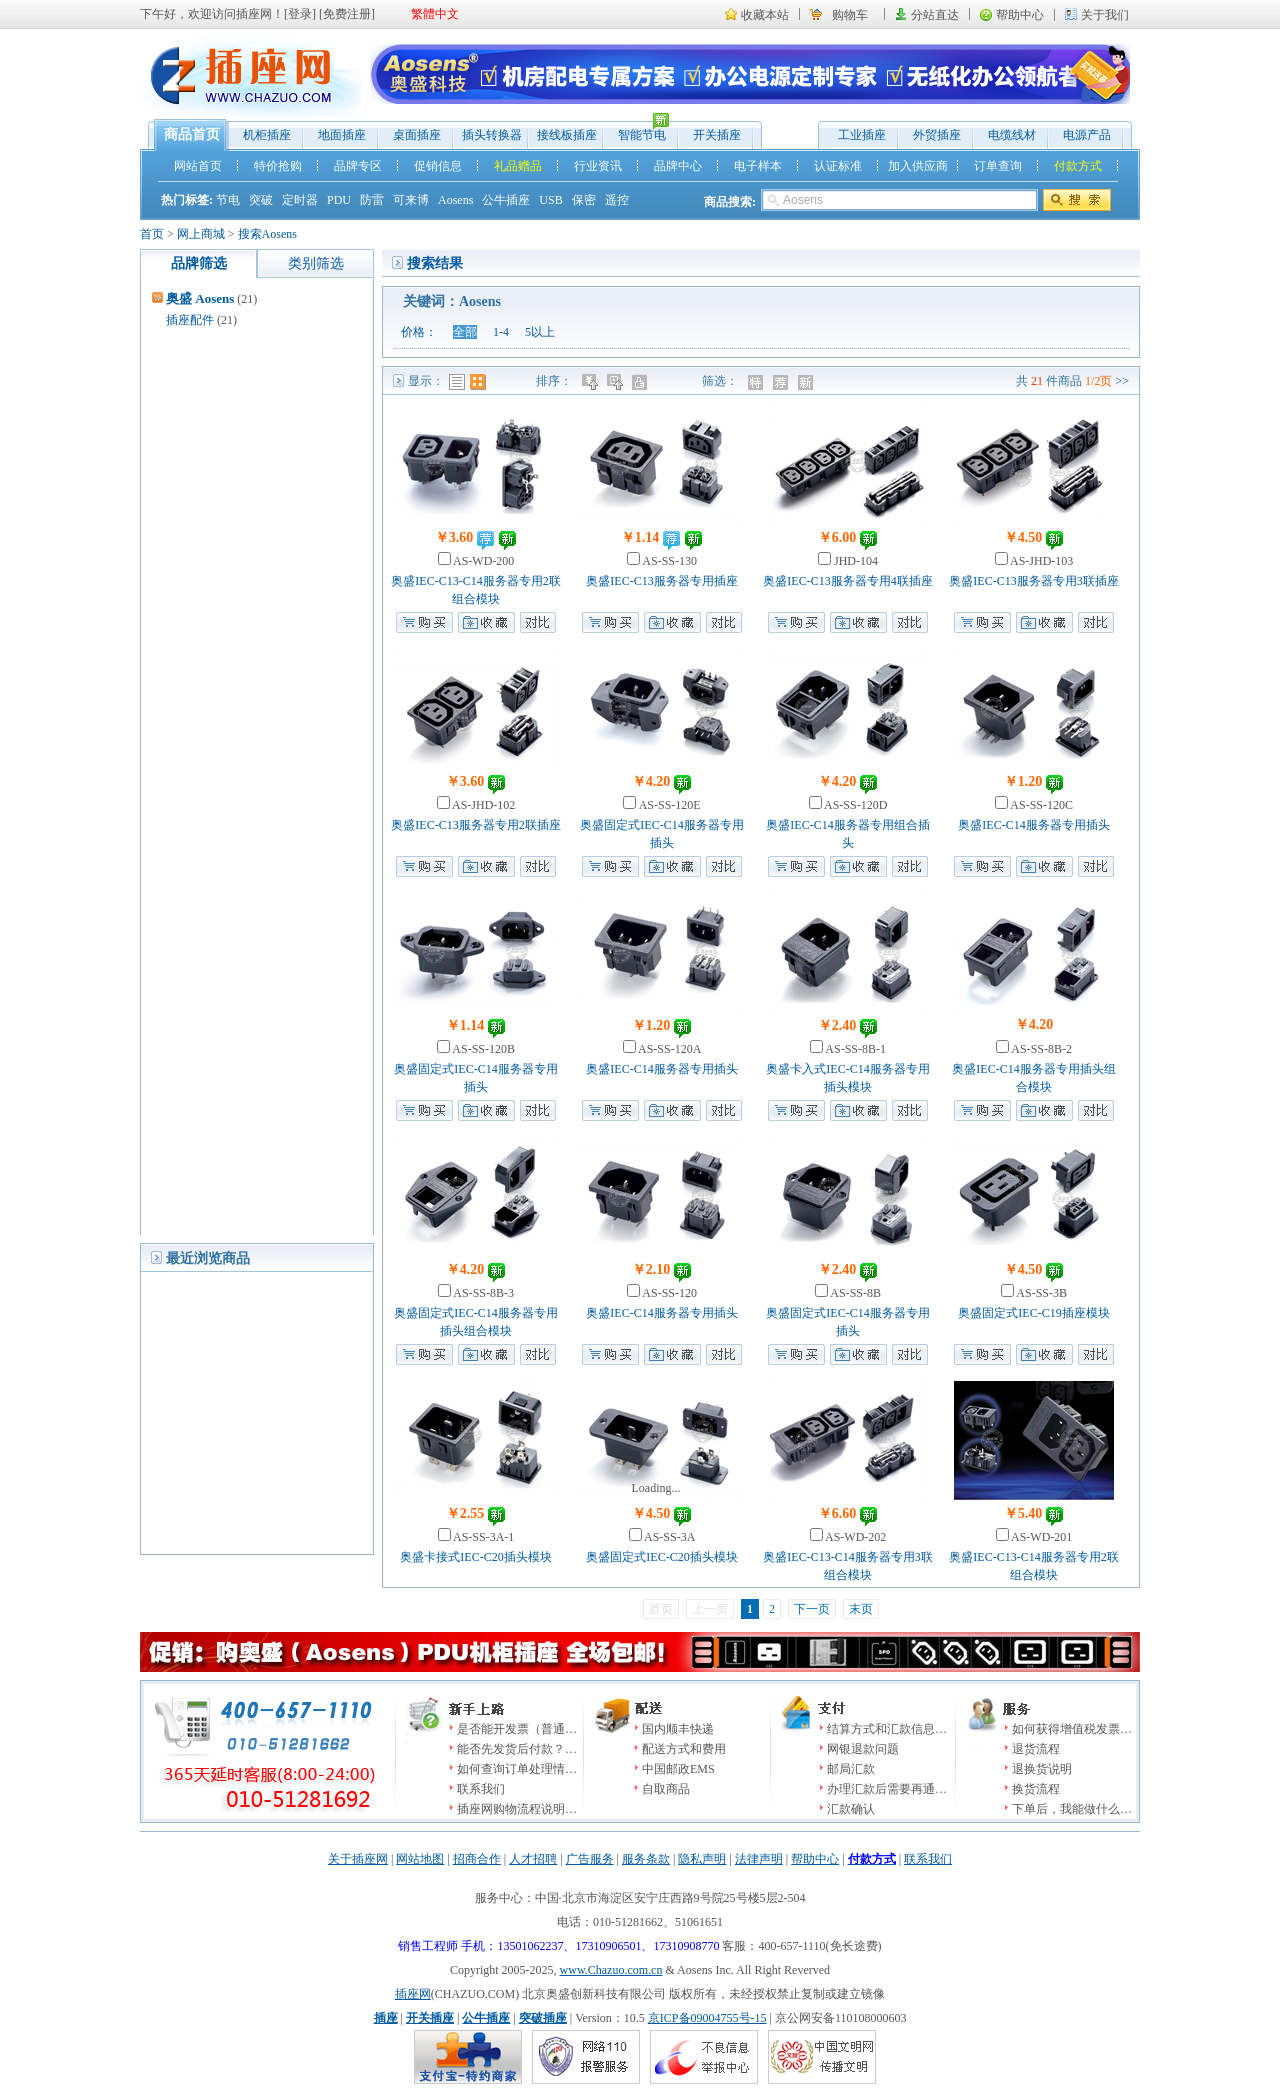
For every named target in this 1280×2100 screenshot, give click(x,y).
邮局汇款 (851, 1769)
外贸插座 (937, 135)
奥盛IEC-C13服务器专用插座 (661, 581)
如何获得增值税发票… (1072, 1729)
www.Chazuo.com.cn (611, 1970)
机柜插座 (267, 135)
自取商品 (666, 1789)
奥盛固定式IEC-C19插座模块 (1033, 1313)
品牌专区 (358, 166)
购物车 (850, 15)
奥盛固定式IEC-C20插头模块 (661, 1557)
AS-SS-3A (669, 1537)
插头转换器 (492, 135)
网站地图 (420, 1859)
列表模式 (457, 382)
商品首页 (192, 134)
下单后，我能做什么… (1072, 1809)
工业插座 (862, 135)
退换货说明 (1042, 1769)
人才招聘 (533, 1859)
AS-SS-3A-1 (483, 1537)
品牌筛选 (199, 263)
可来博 (411, 200)
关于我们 (1105, 15)
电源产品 (1087, 135)
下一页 (812, 1609)
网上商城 (201, 234)
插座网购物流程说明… (517, 1809)
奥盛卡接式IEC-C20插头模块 (475, 1557)
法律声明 (759, 1859)
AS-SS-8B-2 (1040, 1049)
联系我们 (481, 1789)
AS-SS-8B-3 (482, 1293)
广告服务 (590, 1859)
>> (1122, 381)
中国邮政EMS (678, 1769)
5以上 (540, 332)
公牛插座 (506, 200)
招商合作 (477, 1859)
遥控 (617, 200)
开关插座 (717, 135)
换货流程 (1036, 1789)
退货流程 (1036, 1749)
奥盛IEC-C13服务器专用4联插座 (847, 581)
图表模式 (478, 382)
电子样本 (758, 166)
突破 (261, 200)
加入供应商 (918, 166)
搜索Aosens (267, 234)
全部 (465, 332)
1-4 (501, 332)
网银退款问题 (863, 1749)
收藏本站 (765, 15)
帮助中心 (1020, 15)
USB (550, 200)
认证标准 (838, 166)
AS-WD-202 (855, 1537)
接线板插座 (567, 135)
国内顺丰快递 (678, 1729)
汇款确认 (851, 1809)
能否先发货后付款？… (517, 1749)
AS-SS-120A (669, 1049)
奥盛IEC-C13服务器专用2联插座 (475, 825)
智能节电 (636, 130)
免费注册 (347, 14)
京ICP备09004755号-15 (707, 2018)
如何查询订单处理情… (517, 1769)
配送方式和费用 (684, 1749)
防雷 (372, 200)
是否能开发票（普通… (517, 1729)
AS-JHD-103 (1041, 561)
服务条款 (646, 1859)
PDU (339, 200)
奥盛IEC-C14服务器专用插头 (1033, 825)
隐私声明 (702, 1859)
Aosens (455, 200)
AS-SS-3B (1040, 1293)
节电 (228, 200)
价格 (591, 382)
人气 (641, 382)
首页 (152, 234)
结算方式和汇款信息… (887, 1729)
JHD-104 (854, 561)
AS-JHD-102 (483, 805)
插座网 (413, 1994)
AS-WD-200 (483, 561)
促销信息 (438, 166)
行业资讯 (598, 166)
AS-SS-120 (668, 1293)
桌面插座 (417, 135)
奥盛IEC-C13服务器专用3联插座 (1033, 581)
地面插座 (342, 135)
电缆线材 (1012, 135)
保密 (584, 200)
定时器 (300, 200)
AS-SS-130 (668, 561)
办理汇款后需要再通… (887, 1789)
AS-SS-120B (482, 1049)
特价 (757, 382)
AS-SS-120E (668, 805)
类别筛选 (316, 263)
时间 (616, 382)
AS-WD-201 (1041, 1537)
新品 (807, 382)
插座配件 (190, 320)
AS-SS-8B (854, 1293)
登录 (300, 14)
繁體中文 (435, 14)
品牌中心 (678, 166)
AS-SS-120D (855, 805)
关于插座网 (358, 1859)
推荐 (782, 382)
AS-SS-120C (1040, 805)
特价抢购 (278, 166)
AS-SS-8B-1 (854, 1049)
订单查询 (998, 166)
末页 (861, 1609)
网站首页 (198, 166)
